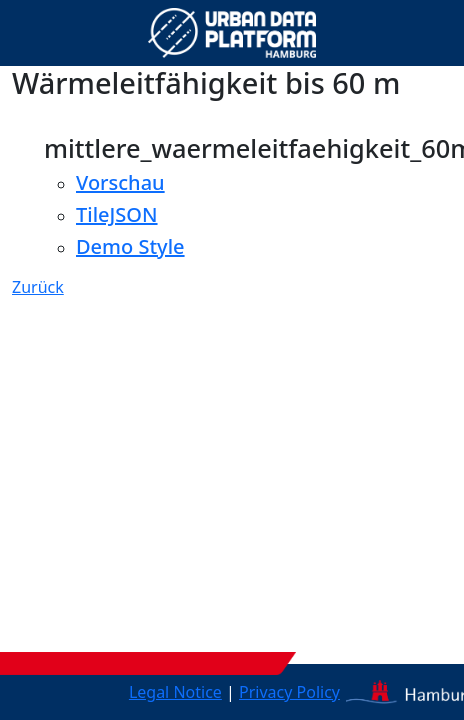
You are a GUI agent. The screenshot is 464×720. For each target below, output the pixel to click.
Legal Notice (175, 692)
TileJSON (117, 214)
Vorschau (120, 182)
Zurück (38, 287)
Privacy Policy (289, 692)
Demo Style (130, 246)
